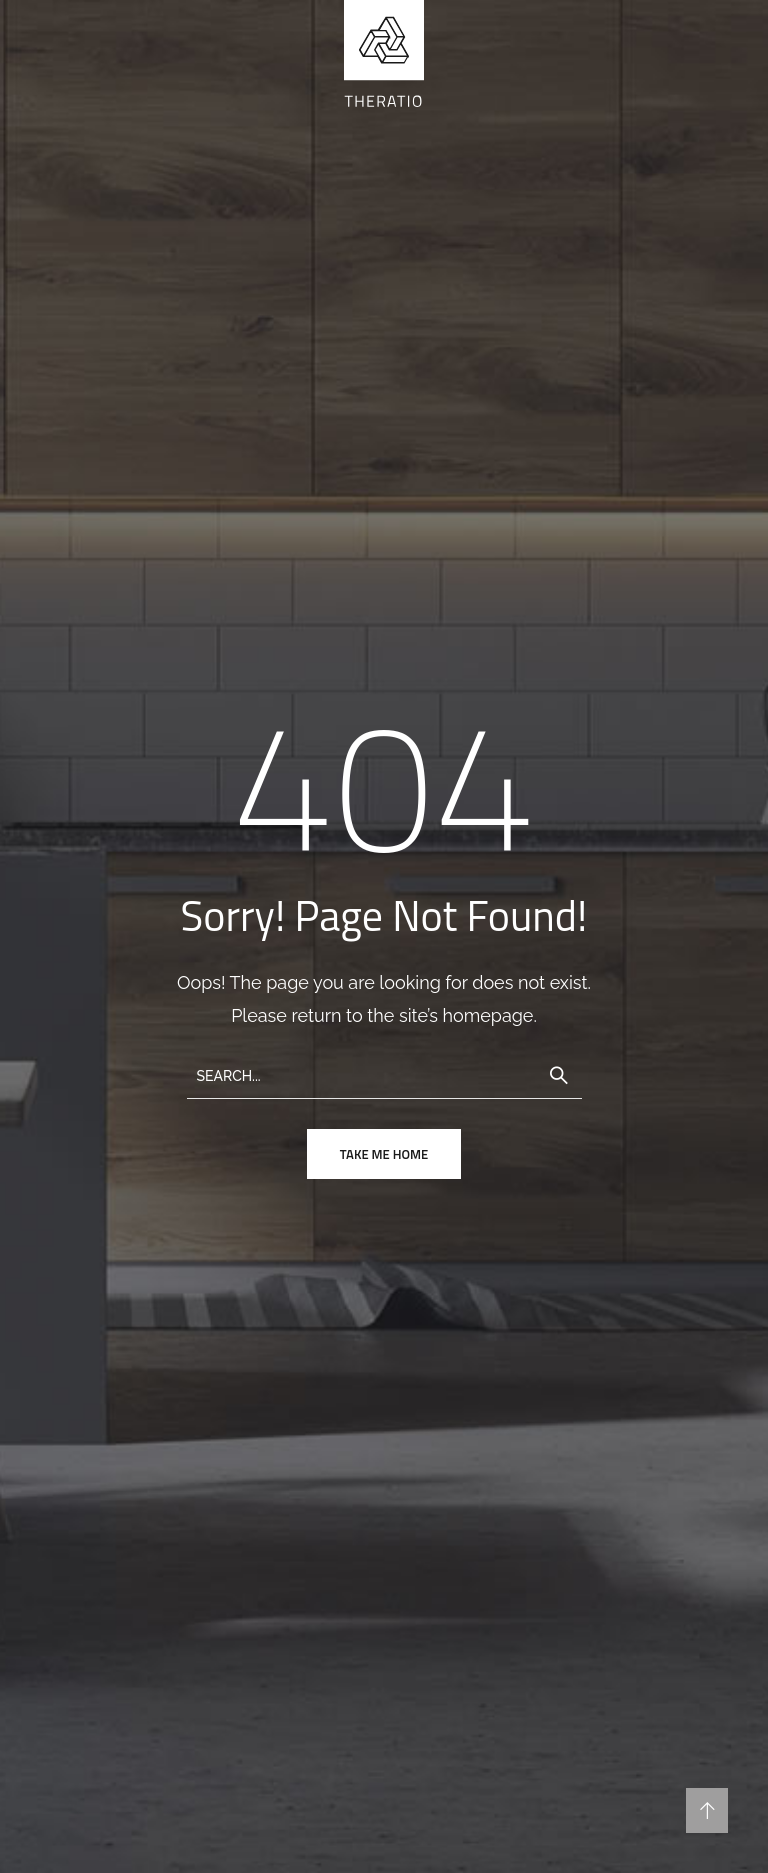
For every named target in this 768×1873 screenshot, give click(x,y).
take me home (384, 1154)
